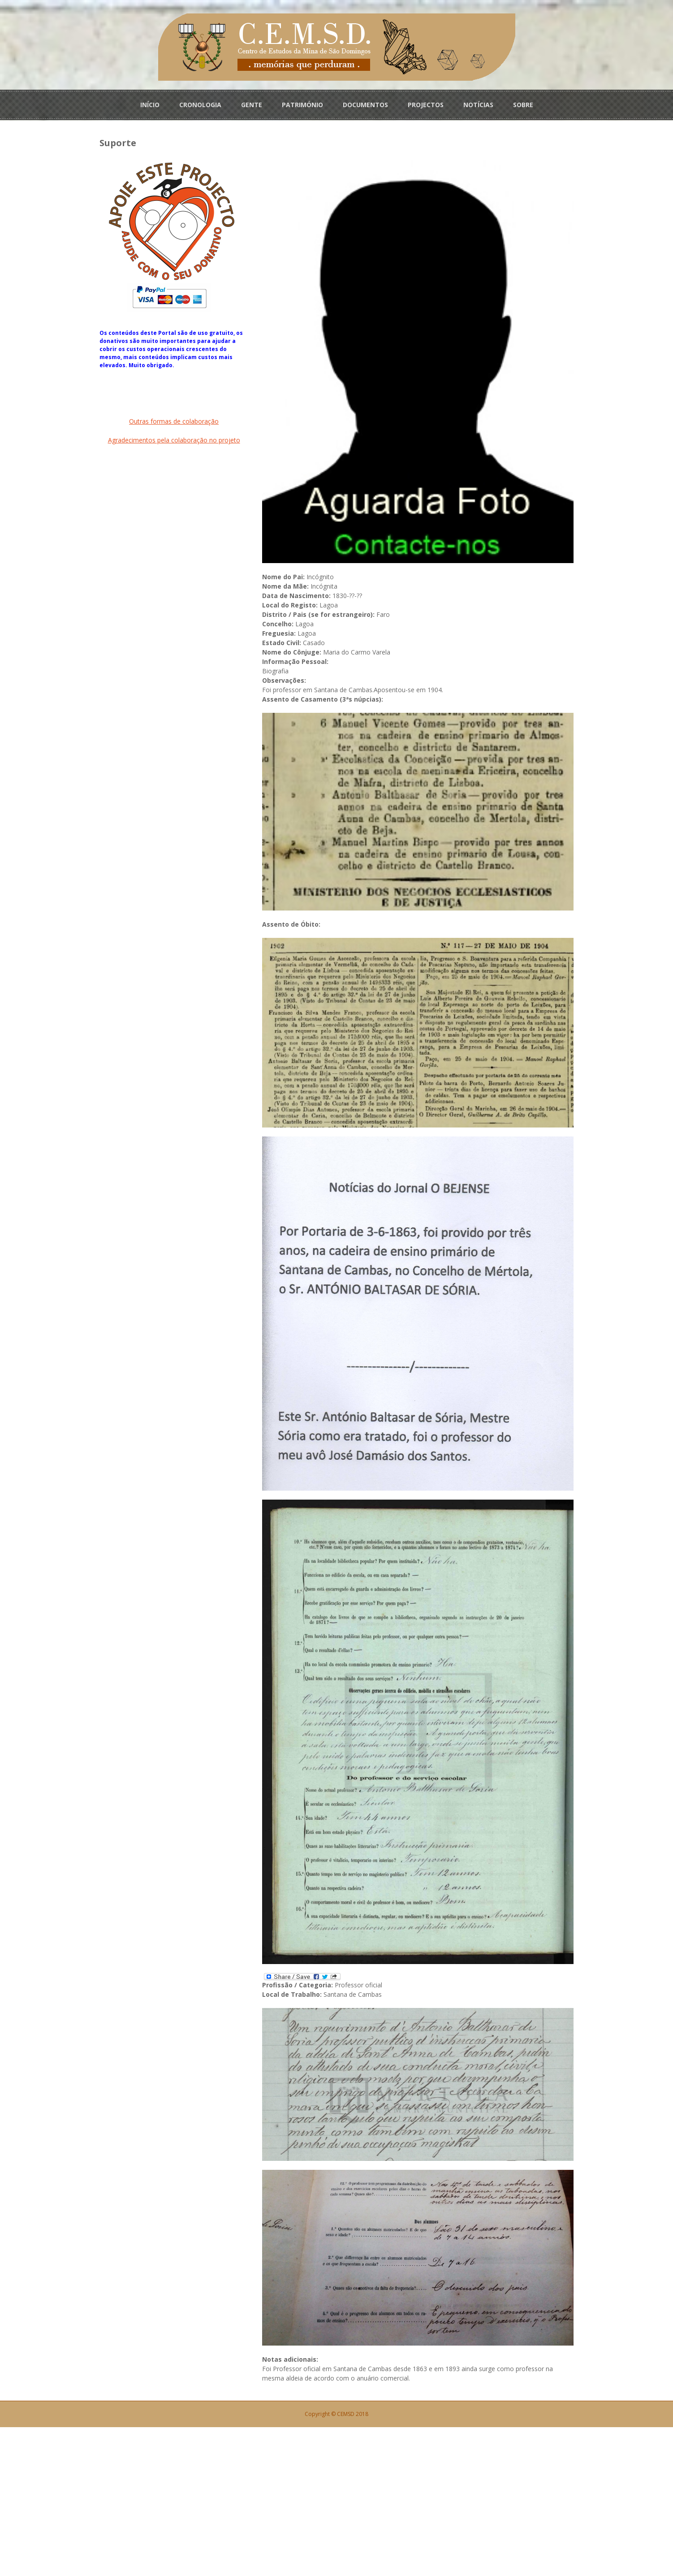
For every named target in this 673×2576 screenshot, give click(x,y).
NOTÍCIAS (478, 104)
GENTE (251, 104)
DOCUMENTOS (365, 104)
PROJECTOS (426, 104)
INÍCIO (150, 104)
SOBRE (523, 104)
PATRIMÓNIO (302, 104)
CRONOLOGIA (200, 104)
